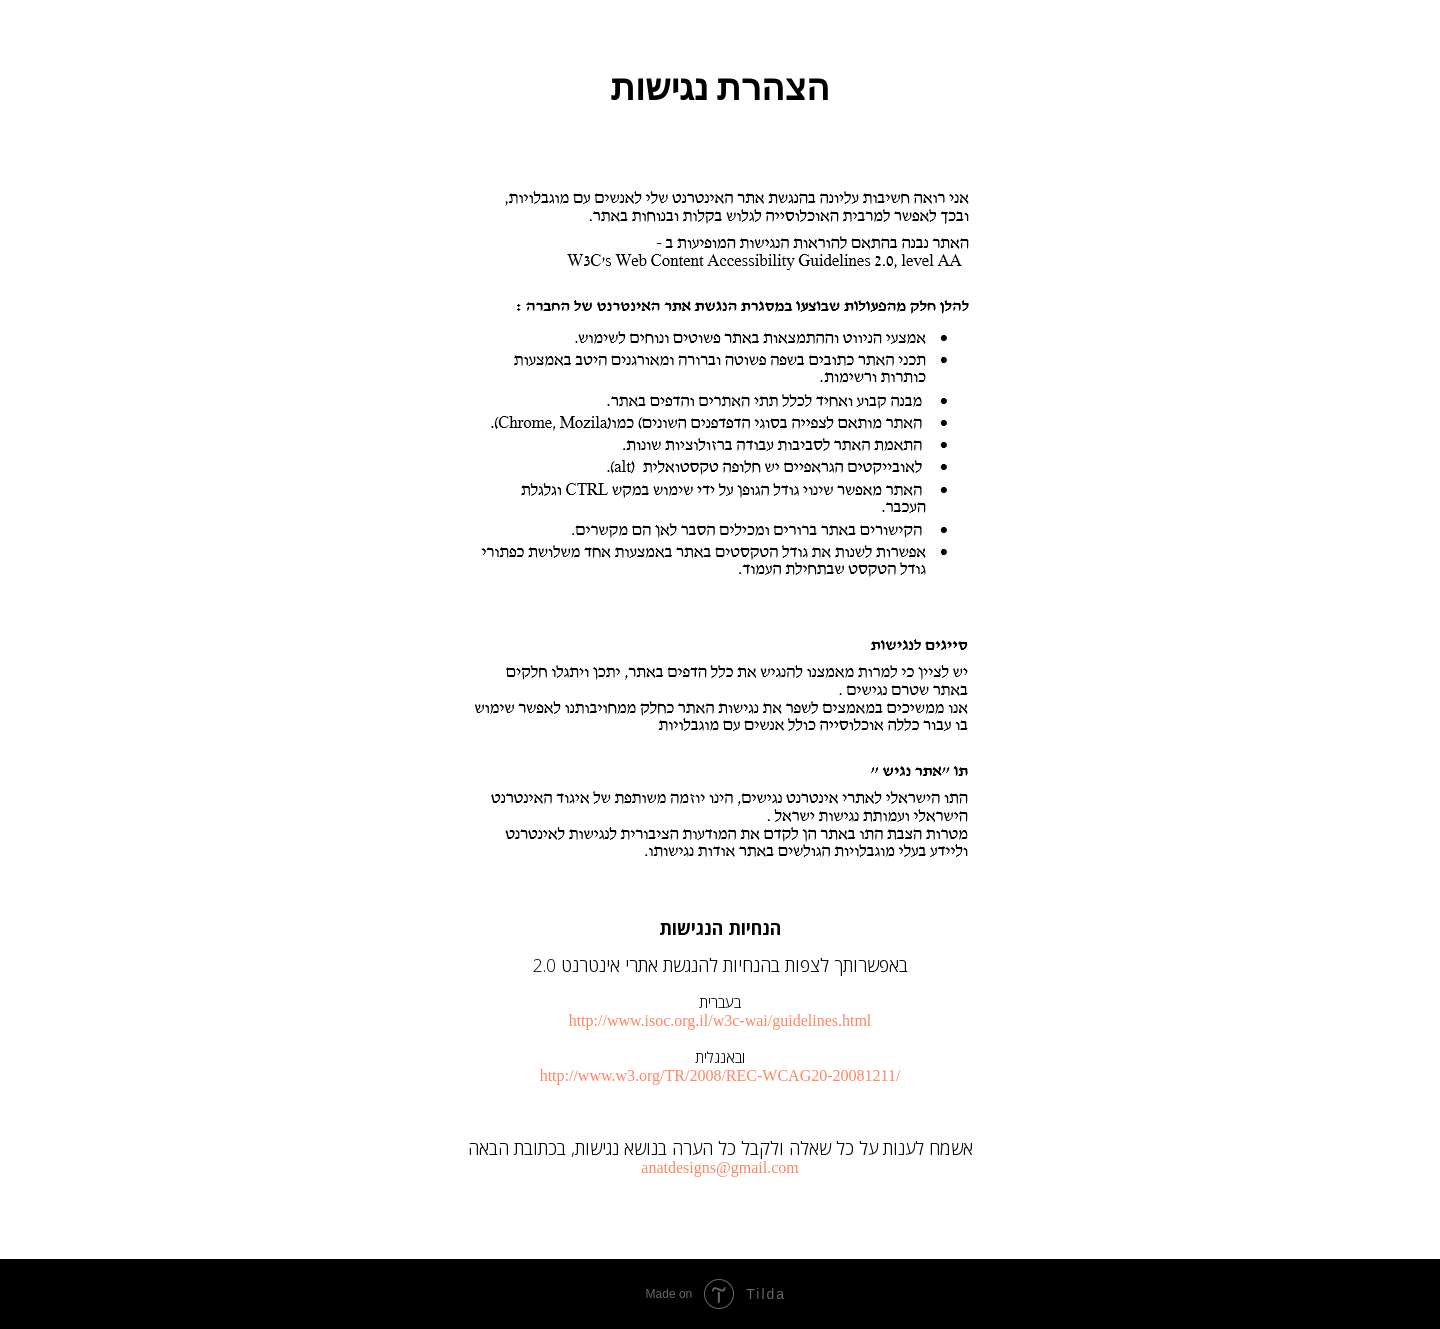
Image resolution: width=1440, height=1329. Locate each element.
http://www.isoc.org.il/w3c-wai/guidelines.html (720, 1020)
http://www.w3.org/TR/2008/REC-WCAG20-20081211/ (720, 1075)
